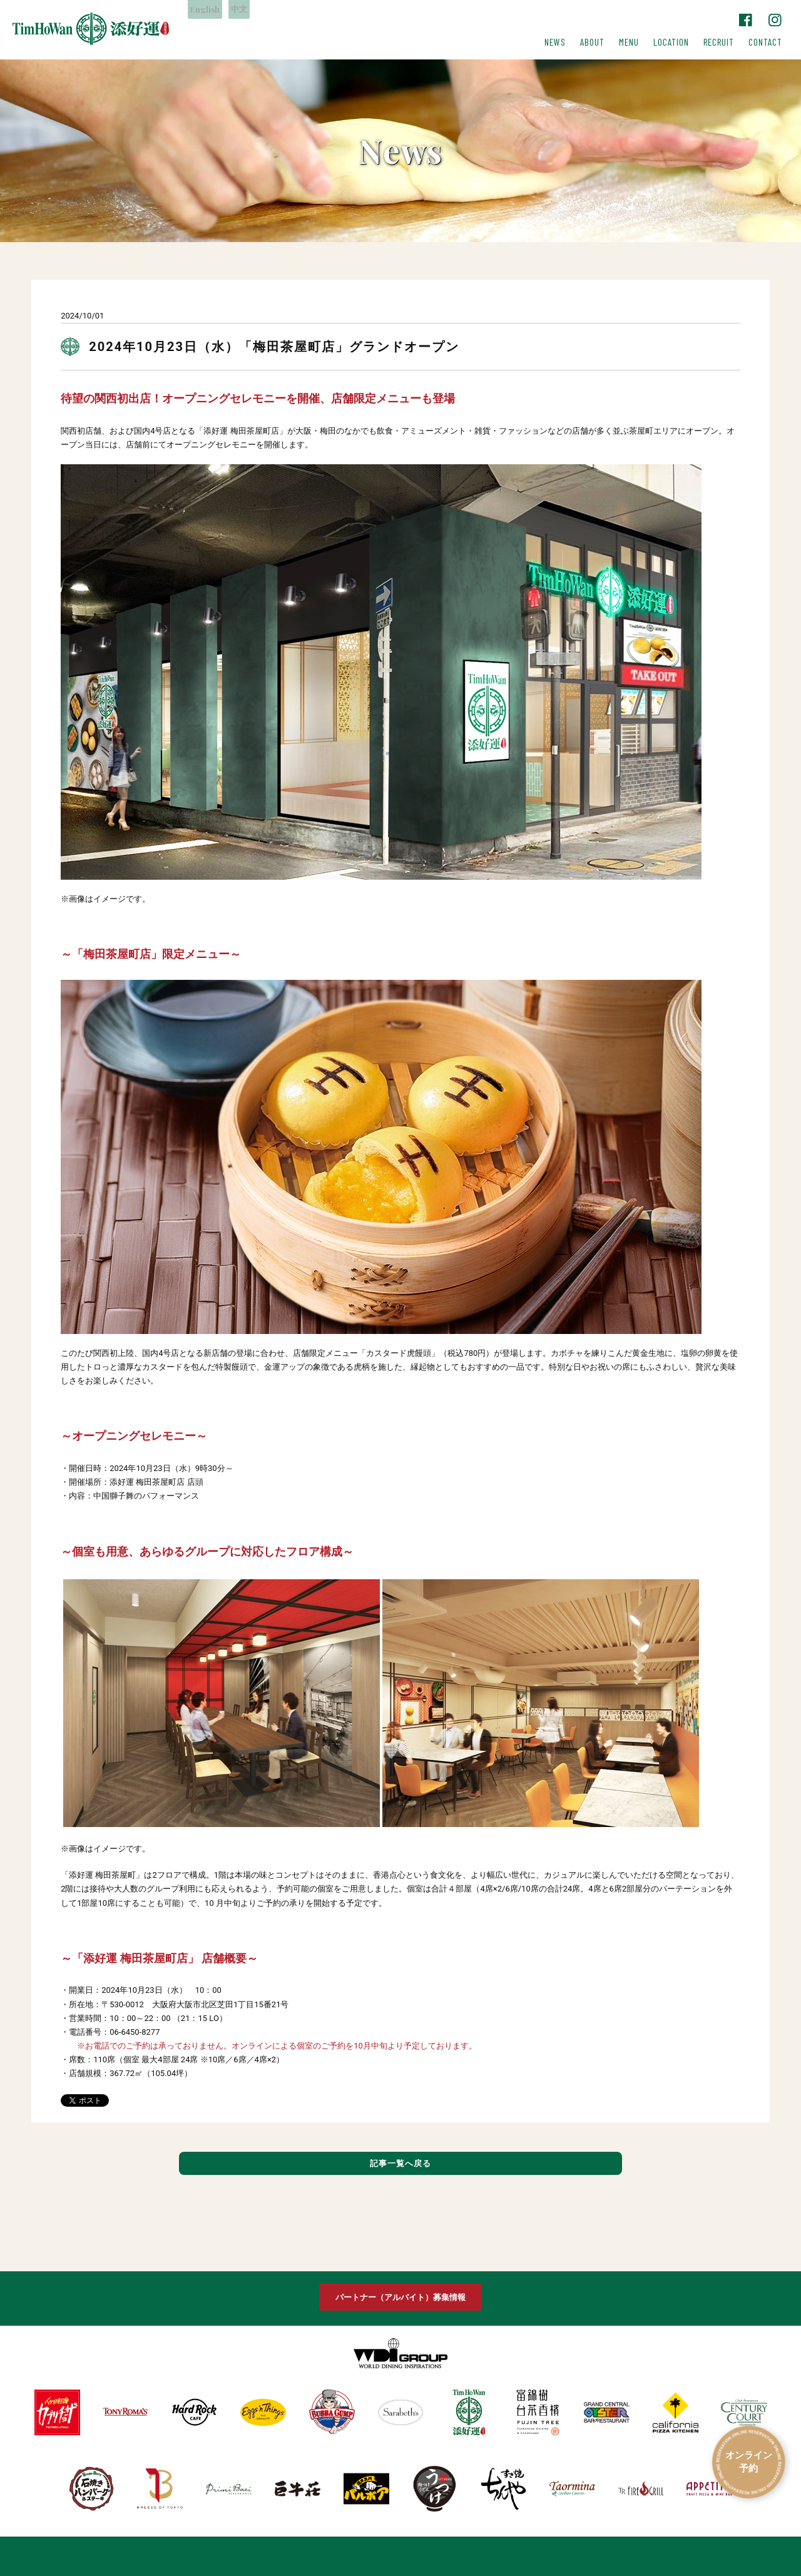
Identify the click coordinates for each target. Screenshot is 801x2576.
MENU (629, 42)
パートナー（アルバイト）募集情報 (400, 2296)
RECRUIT (718, 42)
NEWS (555, 42)
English (209, 10)
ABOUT (592, 42)
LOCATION (671, 42)
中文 (252, 10)
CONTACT (765, 42)
